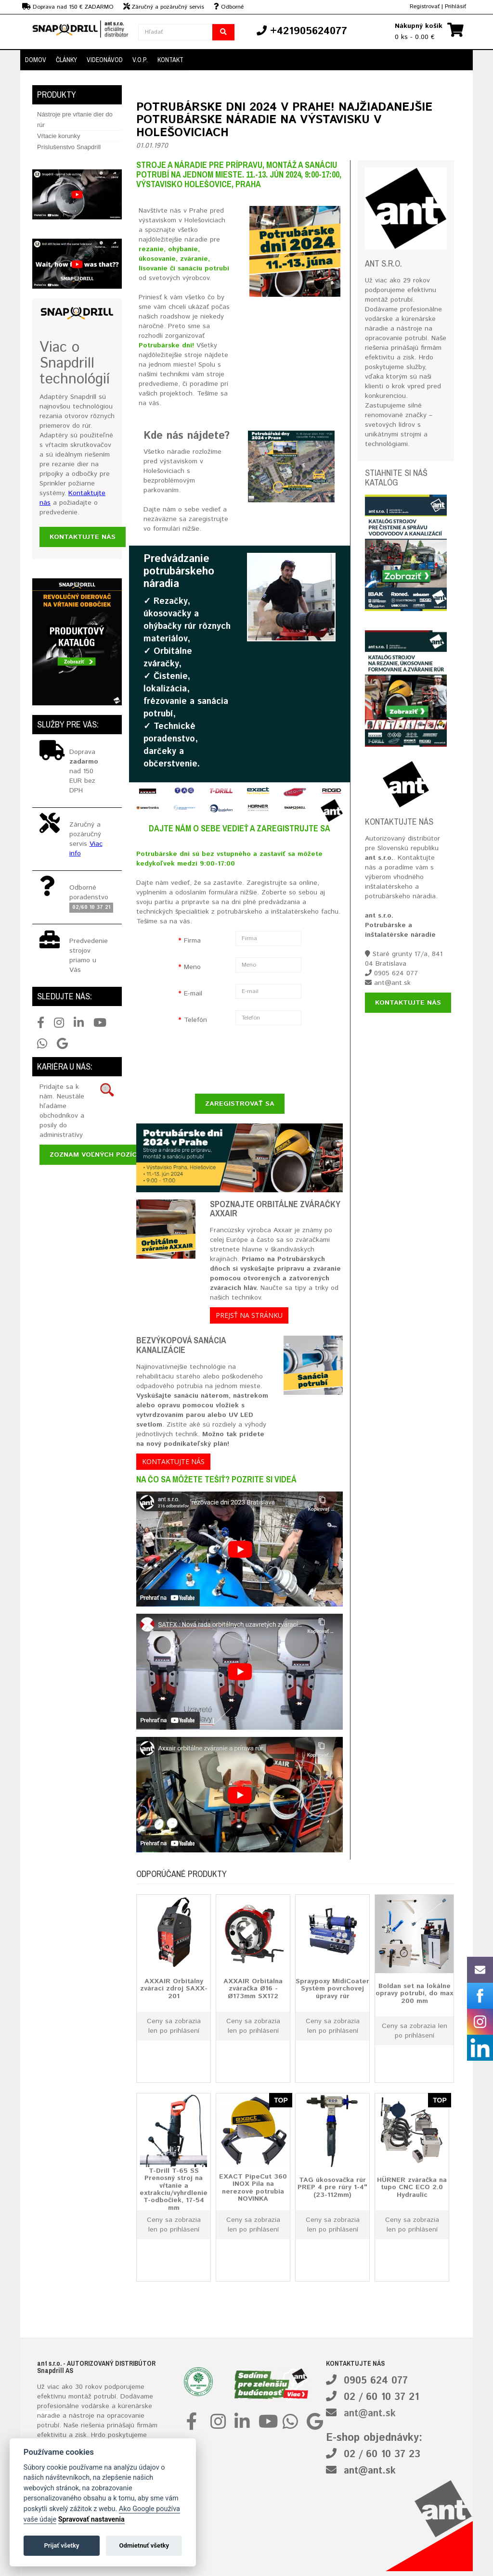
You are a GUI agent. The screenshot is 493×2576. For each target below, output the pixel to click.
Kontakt (170, 59)
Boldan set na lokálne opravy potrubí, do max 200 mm (414, 1993)
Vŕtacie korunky (58, 136)
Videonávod (105, 59)
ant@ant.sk (370, 2414)
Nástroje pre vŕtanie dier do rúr (75, 119)
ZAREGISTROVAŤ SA (239, 1104)
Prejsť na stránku (249, 1315)
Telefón (195, 1020)
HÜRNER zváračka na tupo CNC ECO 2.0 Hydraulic (412, 2187)
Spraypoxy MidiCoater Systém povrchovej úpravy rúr (332, 1988)
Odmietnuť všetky (144, 2545)
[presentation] (228, 1060)
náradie (48, 2416)
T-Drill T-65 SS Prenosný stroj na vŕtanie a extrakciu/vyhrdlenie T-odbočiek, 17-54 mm (174, 2189)
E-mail (193, 993)
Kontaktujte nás (83, 537)
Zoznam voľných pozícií (95, 1155)
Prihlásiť (455, 6)
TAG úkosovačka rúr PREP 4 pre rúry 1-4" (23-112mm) (332, 2187)
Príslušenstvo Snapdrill (69, 147)
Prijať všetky (61, 2545)
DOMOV (35, 59)
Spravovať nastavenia (91, 2519)
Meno (192, 967)
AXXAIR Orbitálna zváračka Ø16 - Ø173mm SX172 (253, 1988)
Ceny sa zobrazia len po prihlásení (174, 2026)
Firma (192, 940)
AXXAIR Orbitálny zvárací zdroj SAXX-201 (174, 1988)
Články (66, 59)
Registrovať (425, 6)
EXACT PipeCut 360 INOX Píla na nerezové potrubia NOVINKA (253, 2188)
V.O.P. (140, 59)
